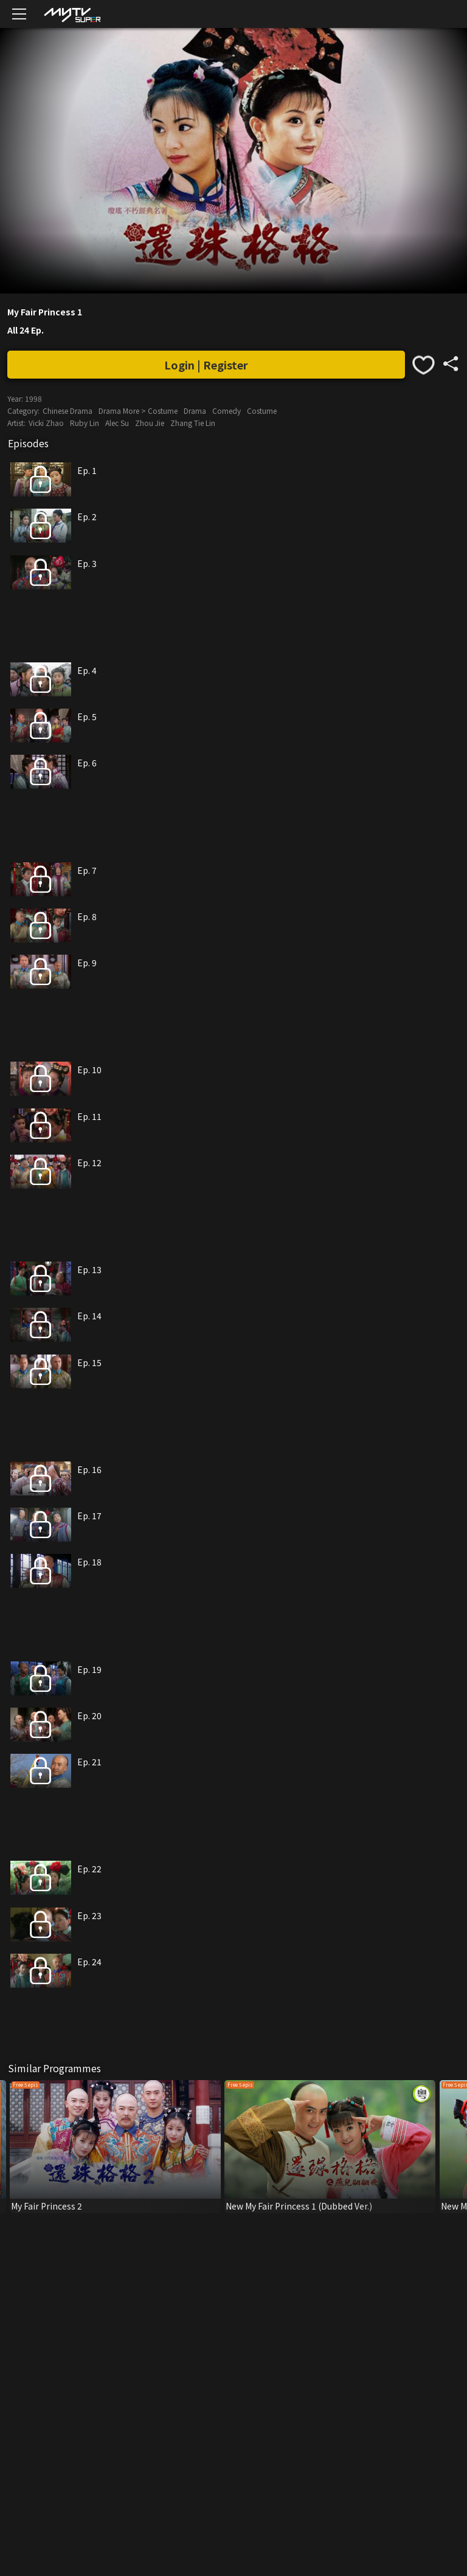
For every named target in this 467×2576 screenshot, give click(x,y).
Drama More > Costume (138, 410)
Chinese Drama (67, 410)
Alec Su (117, 422)
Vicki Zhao (46, 422)
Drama (195, 410)
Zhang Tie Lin (192, 422)
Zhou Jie (149, 422)
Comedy (226, 410)
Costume (262, 410)
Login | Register (206, 365)
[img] (71, 14)
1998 (33, 398)
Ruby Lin (84, 422)
